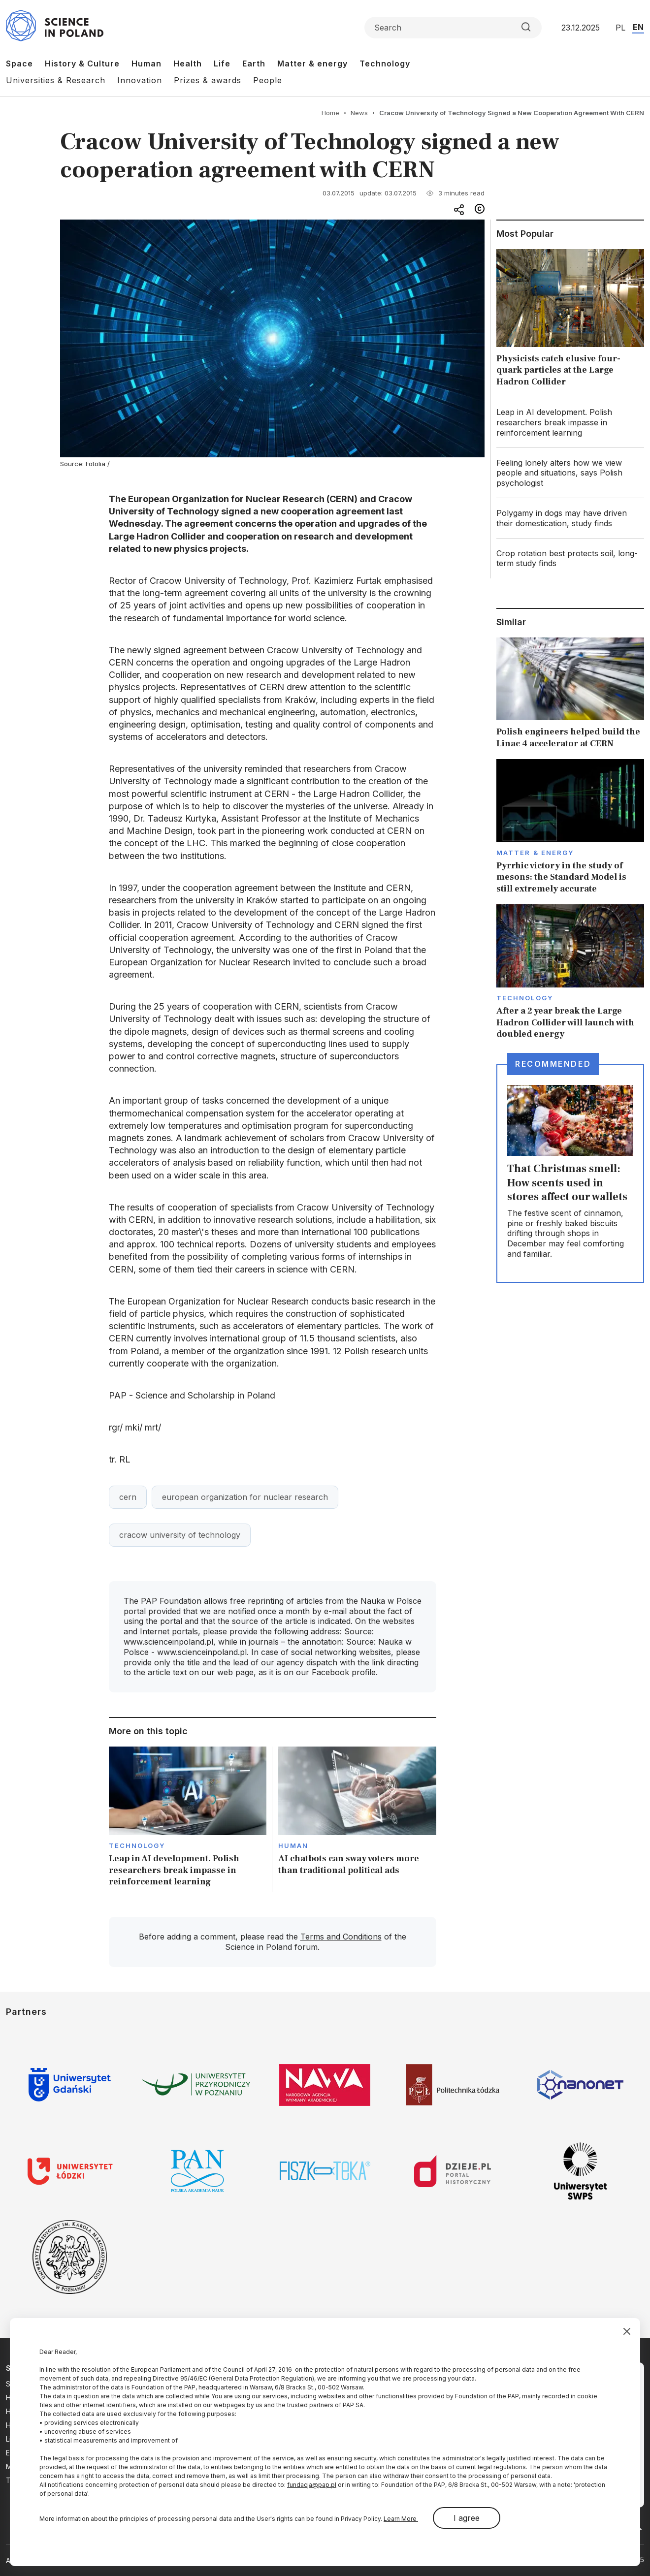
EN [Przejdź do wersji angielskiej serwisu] (638, 27)
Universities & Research (55, 80)
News (359, 113)
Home (330, 113)
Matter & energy (312, 63)
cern (127, 1497)
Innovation (139, 80)
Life (222, 63)
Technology (384, 63)
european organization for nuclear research (245, 1497)
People (267, 80)
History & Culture (82, 63)
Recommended (553, 1064)
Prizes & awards (207, 80)
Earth (253, 63)
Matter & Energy (535, 853)
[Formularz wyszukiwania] (453, 27)
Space (19, 63)
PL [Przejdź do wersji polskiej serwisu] (620, 27)
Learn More (401, 2518)
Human (146, 63)
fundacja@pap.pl (311, 2484)
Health (187, 63)
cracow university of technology (179, 1535)
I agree (467, 2518)
